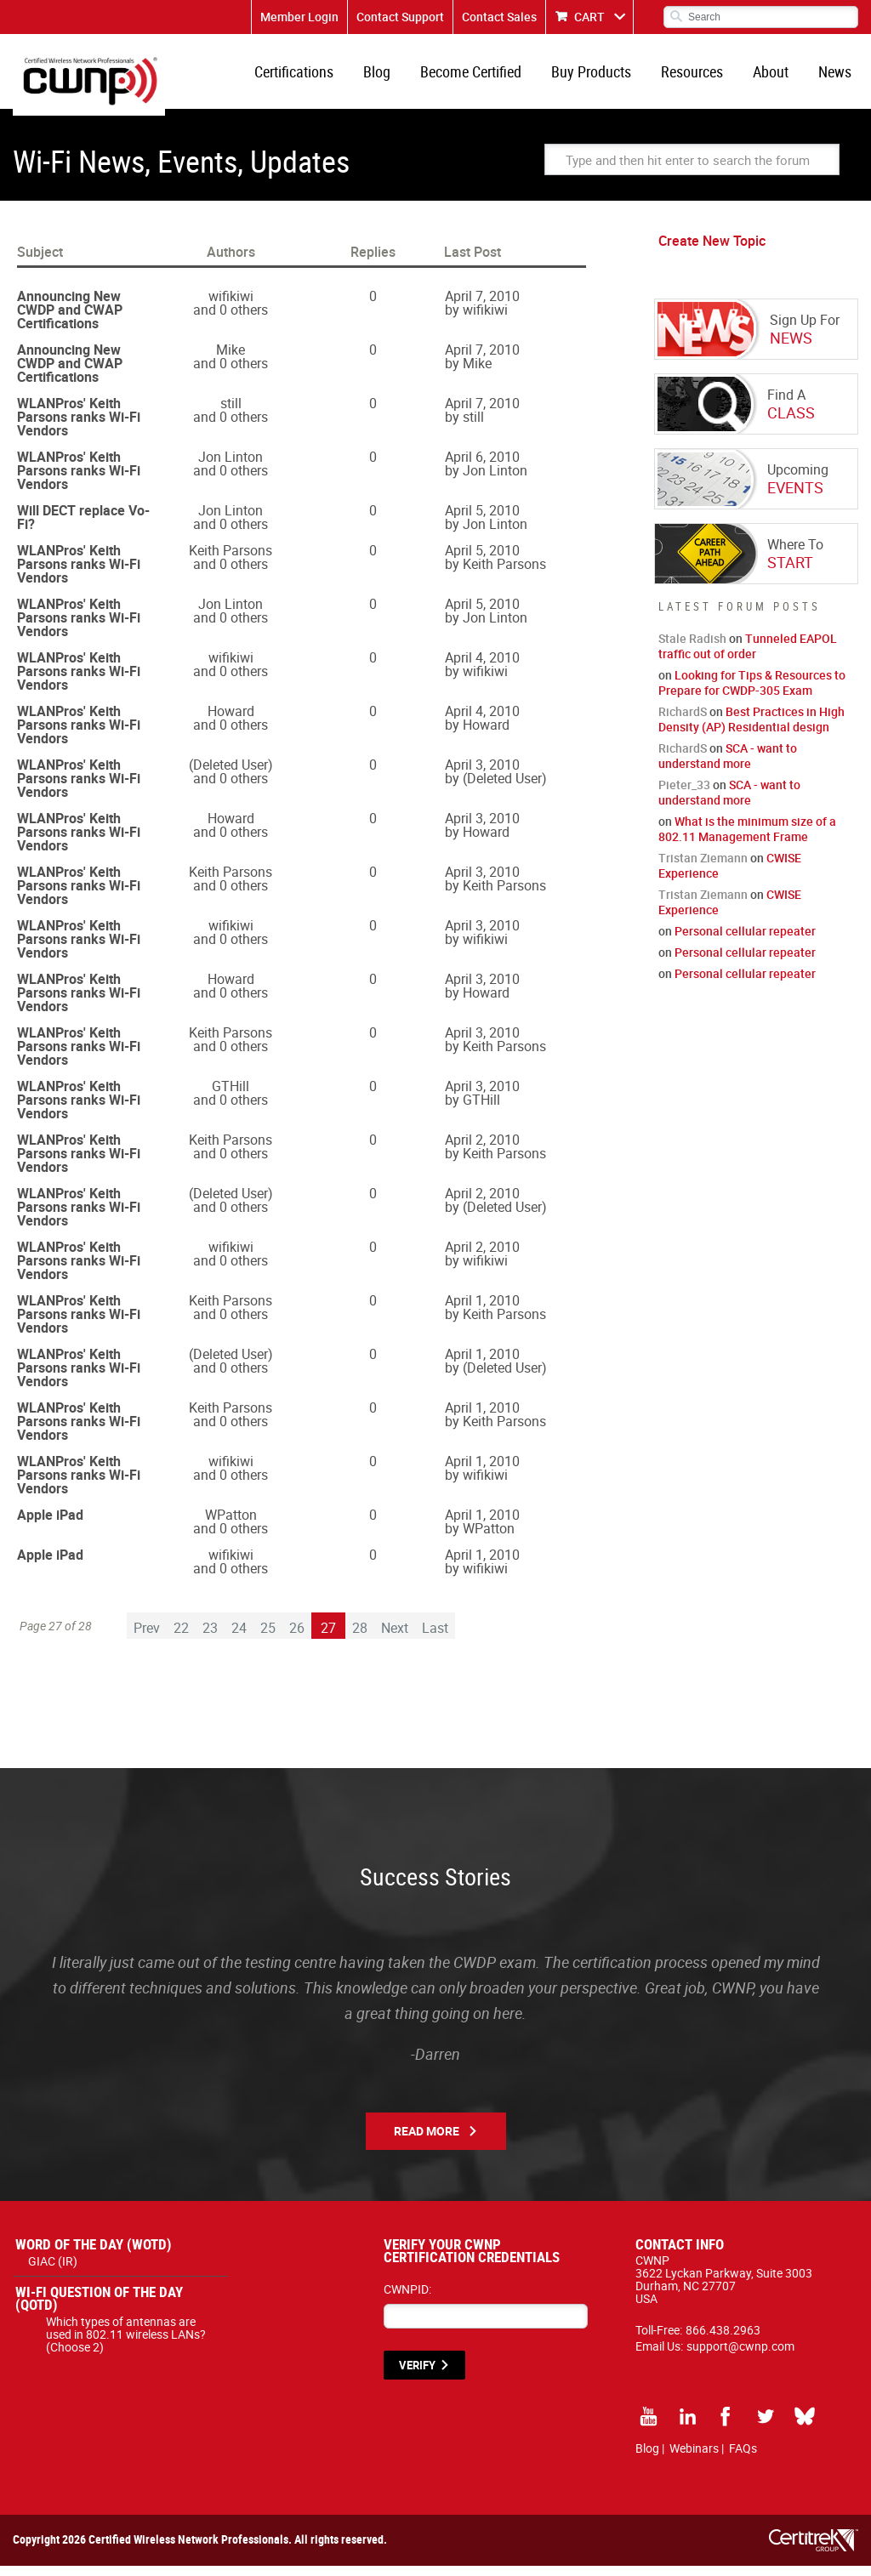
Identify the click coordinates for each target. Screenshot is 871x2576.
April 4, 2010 (482, 667)
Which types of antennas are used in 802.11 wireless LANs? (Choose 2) (126, 2344)
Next (394, 1638)
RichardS (682, 722)
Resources (700, 76)
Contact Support (400, 17)
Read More (426, 2141)
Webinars (694, 2458)
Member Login (299, 17)
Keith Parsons (230, 560)
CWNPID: (407, 2299)
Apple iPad (50, 1524)
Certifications (316, 76)
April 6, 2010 (482, 467)
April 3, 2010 (482, 774)
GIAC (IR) (52, 2271)
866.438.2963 (723, 2340)
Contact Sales (499, 17)
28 (359, 1638)
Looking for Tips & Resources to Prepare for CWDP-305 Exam (751, 692)
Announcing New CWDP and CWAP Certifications (69, 320)
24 (239, 1638)
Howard (231, 721)
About (776, 76)
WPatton (231, 1524)
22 (181, 1638)
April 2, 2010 (482, 1149)
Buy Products (603, 76)
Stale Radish (692, 648)
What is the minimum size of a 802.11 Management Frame (747, 839)
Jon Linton (230, 467)
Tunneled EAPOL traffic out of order (747, 656)
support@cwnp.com (740, 2356)
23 (210, 1638)
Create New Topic (712, 251)
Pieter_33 (684, 795)
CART (589, 17)
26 (297, 1638)
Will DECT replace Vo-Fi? (83, 527)
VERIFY (417, 2375)
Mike (230, 359)
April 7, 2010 (482, 306)
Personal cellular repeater (745, 941)
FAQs (743, 2458)
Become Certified (486, 76)
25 (268, 1638)
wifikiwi (230, 306)
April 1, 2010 (482, 1310)
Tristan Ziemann (703, 868)
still (231, 413)
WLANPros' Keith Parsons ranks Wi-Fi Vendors (78, 427)
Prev (147, 1638)
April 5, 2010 (482, 520)
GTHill (230, 1096)
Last (435, 1638)
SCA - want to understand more (727, 766)
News (836, 76)
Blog (395, 76)
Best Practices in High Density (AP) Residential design (751, 729)
